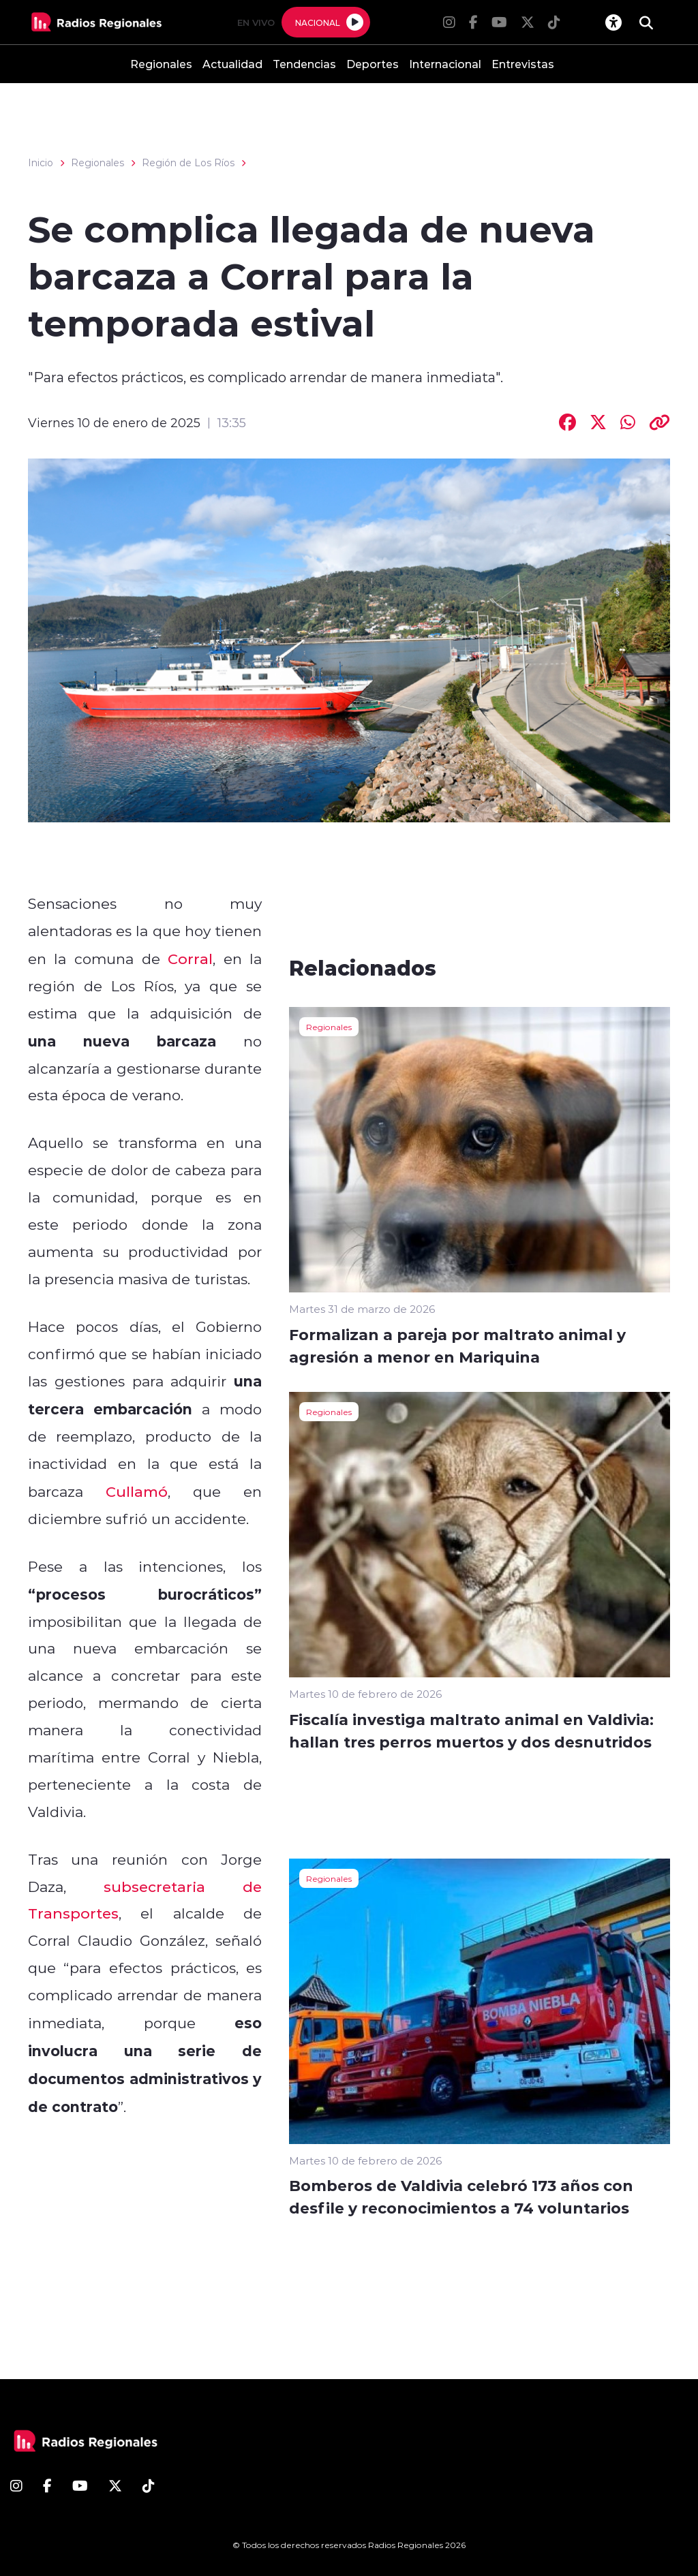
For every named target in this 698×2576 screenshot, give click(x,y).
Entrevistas (522, 64)
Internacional (445, 64)
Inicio (40, 163)
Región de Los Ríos (188, 163)
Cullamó (137, 1491)
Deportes (372, 64)
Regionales (161, 64)
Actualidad (232, 64)
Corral (190, 958)
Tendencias (304, 64)
